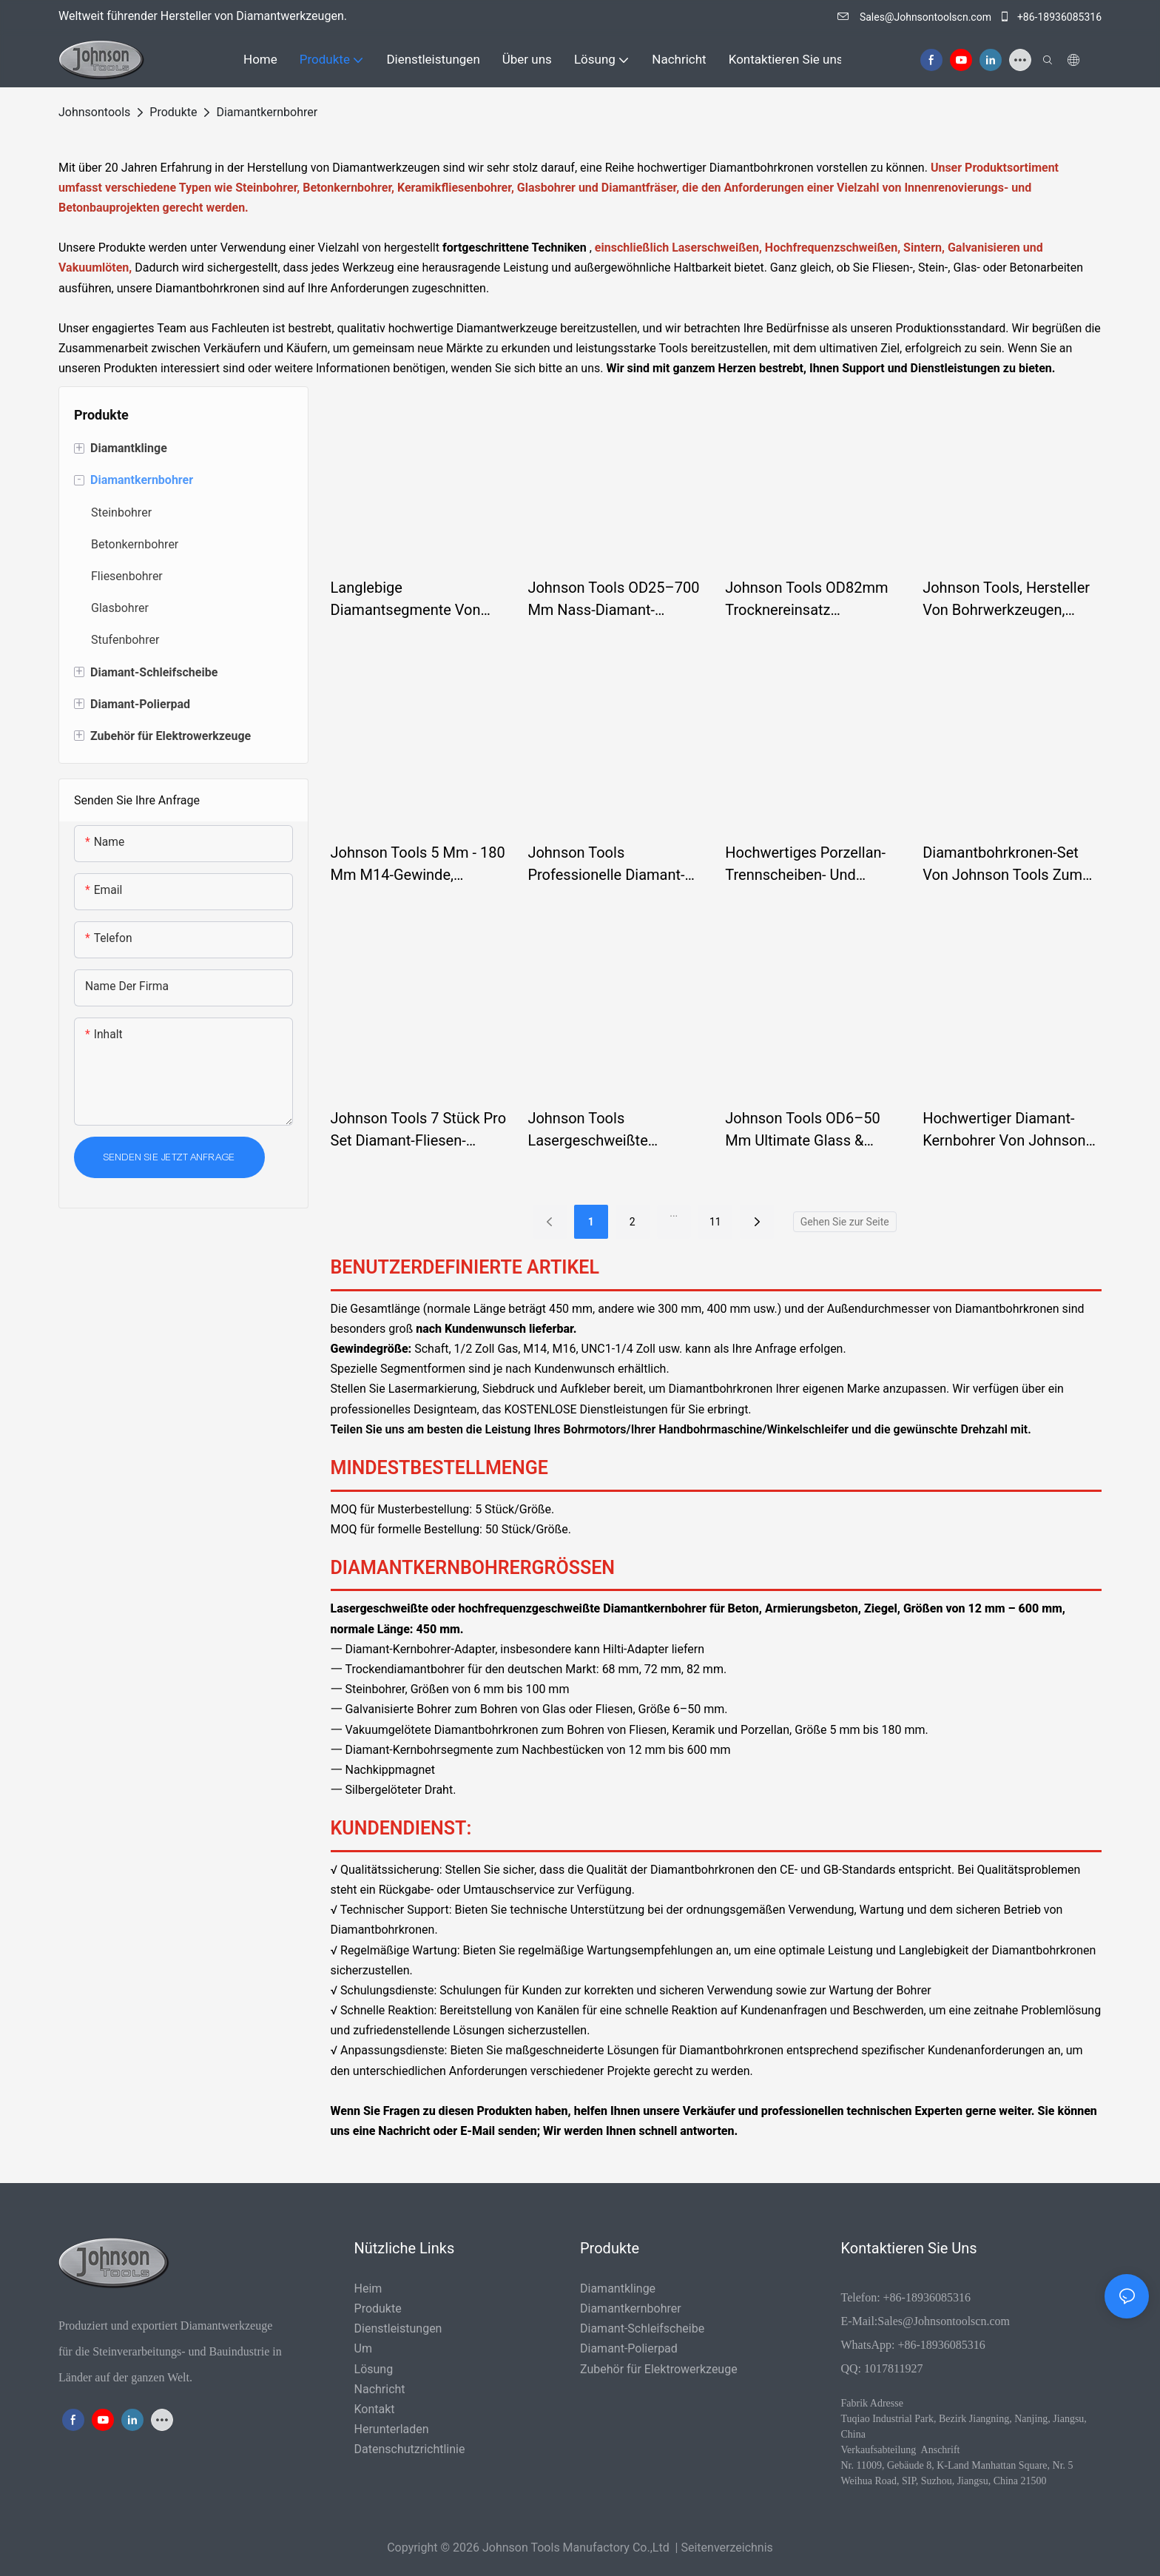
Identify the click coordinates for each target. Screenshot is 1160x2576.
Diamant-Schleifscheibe (642, 2328)
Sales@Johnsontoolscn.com (915, 17)
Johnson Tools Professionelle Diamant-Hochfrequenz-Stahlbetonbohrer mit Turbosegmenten (605, 865)
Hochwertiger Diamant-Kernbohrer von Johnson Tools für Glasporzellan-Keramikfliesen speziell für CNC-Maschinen (1011, 1130)
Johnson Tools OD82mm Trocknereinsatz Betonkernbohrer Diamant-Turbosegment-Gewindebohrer (811, 600)
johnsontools (94, 112)
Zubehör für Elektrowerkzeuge (659, 2369)
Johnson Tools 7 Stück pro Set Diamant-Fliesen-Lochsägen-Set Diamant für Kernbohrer (419, 1130)
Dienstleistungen (398, 2328)
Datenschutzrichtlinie (409, 2449)
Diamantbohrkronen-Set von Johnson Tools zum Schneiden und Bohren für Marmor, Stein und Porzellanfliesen (1009, 865)
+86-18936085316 (1050, 17)
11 (715, 1222)
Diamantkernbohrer (266, 112)
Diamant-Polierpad (629, 2348)
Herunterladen (391, 2429)
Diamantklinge (617, 2288)
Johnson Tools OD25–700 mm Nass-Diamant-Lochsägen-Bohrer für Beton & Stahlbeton (613, 600)
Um (363, 2348)
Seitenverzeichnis (726, 2547)
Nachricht (379, 2389)
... (674, 1213)
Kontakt (374, 2409)
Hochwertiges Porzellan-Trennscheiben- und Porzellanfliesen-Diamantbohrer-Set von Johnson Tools (805, 865)
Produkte (173, 112)
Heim (368, 2288)
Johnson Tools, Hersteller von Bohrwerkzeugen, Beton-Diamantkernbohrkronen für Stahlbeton (1006, 600)
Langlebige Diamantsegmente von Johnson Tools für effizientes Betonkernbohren (406, 600)
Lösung (374, 2369)
